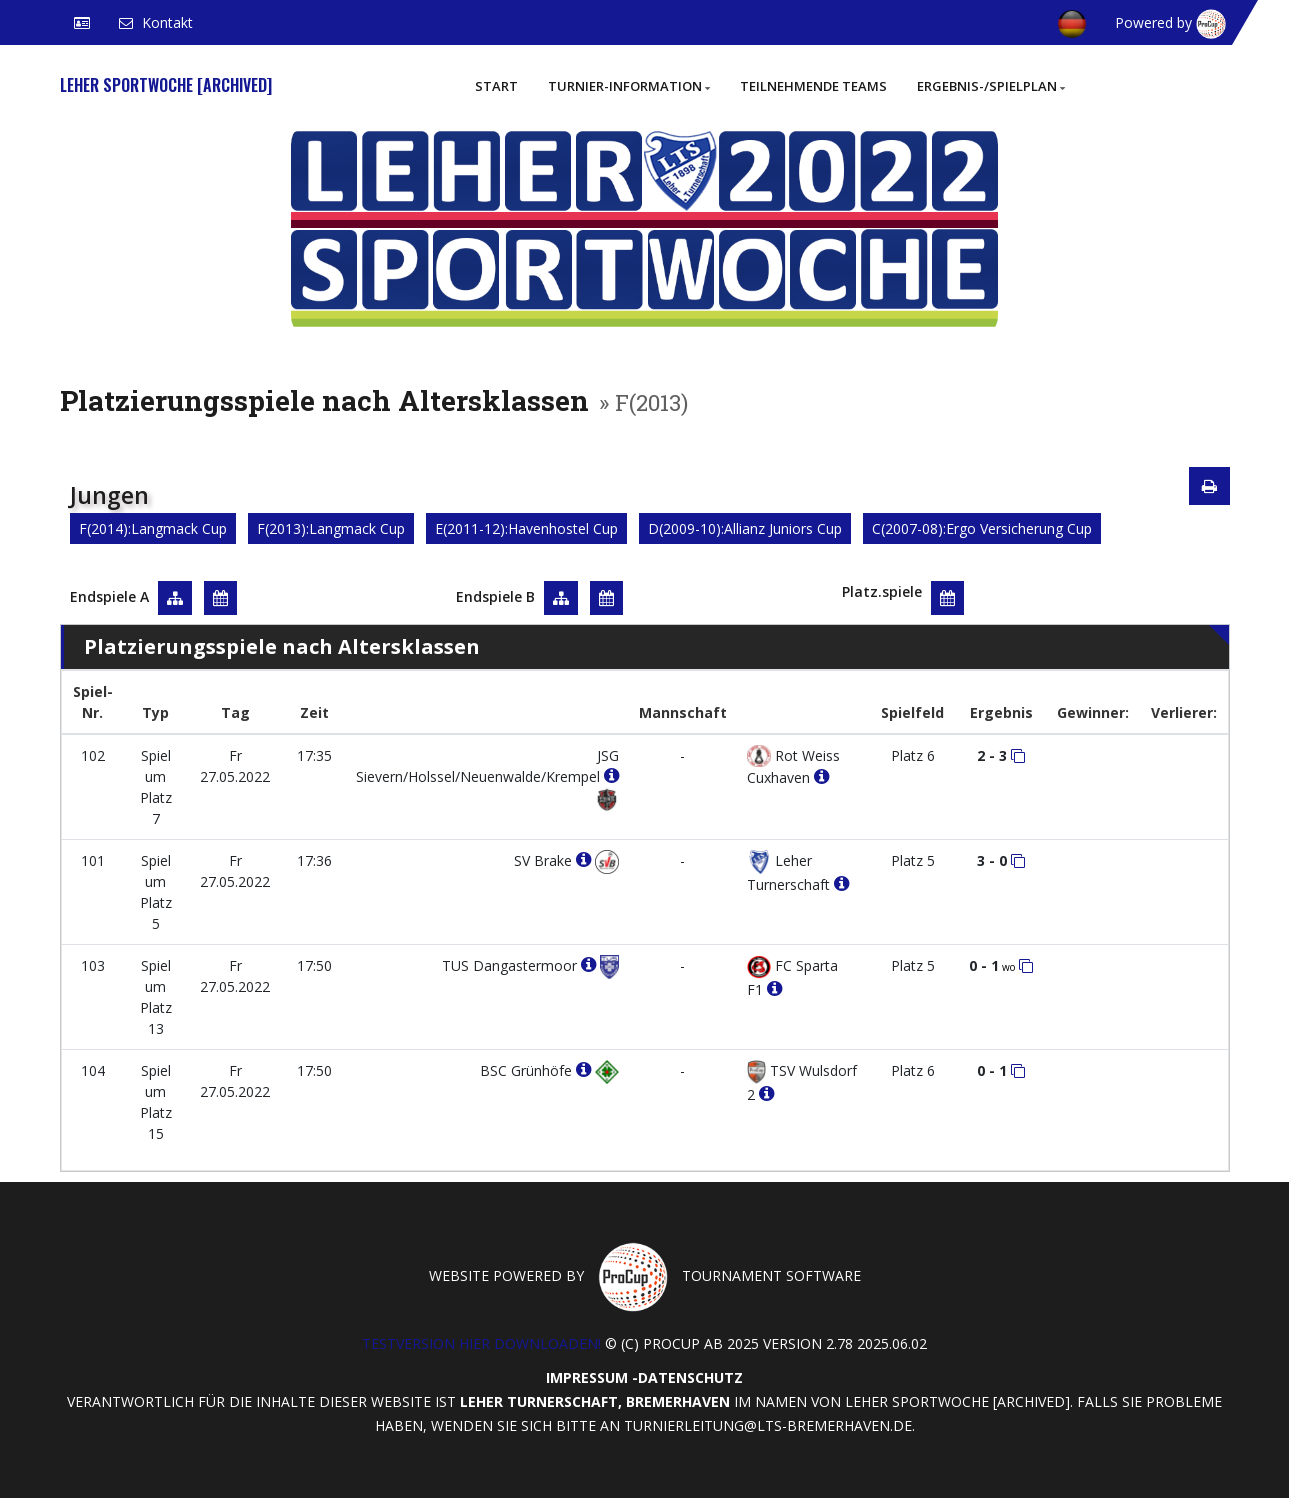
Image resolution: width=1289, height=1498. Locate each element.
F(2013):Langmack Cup (331, 528)
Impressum (587, 1377)
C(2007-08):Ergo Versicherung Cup (982, 528)
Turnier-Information (629, 86)
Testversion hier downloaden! (481, 1343)
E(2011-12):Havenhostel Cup (526, 528)
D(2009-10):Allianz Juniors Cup (745, 528)
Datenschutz (690, 1377)
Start (496, 86)
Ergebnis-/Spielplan (991, 86)
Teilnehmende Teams (813, 86)
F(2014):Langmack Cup (153, 528)
